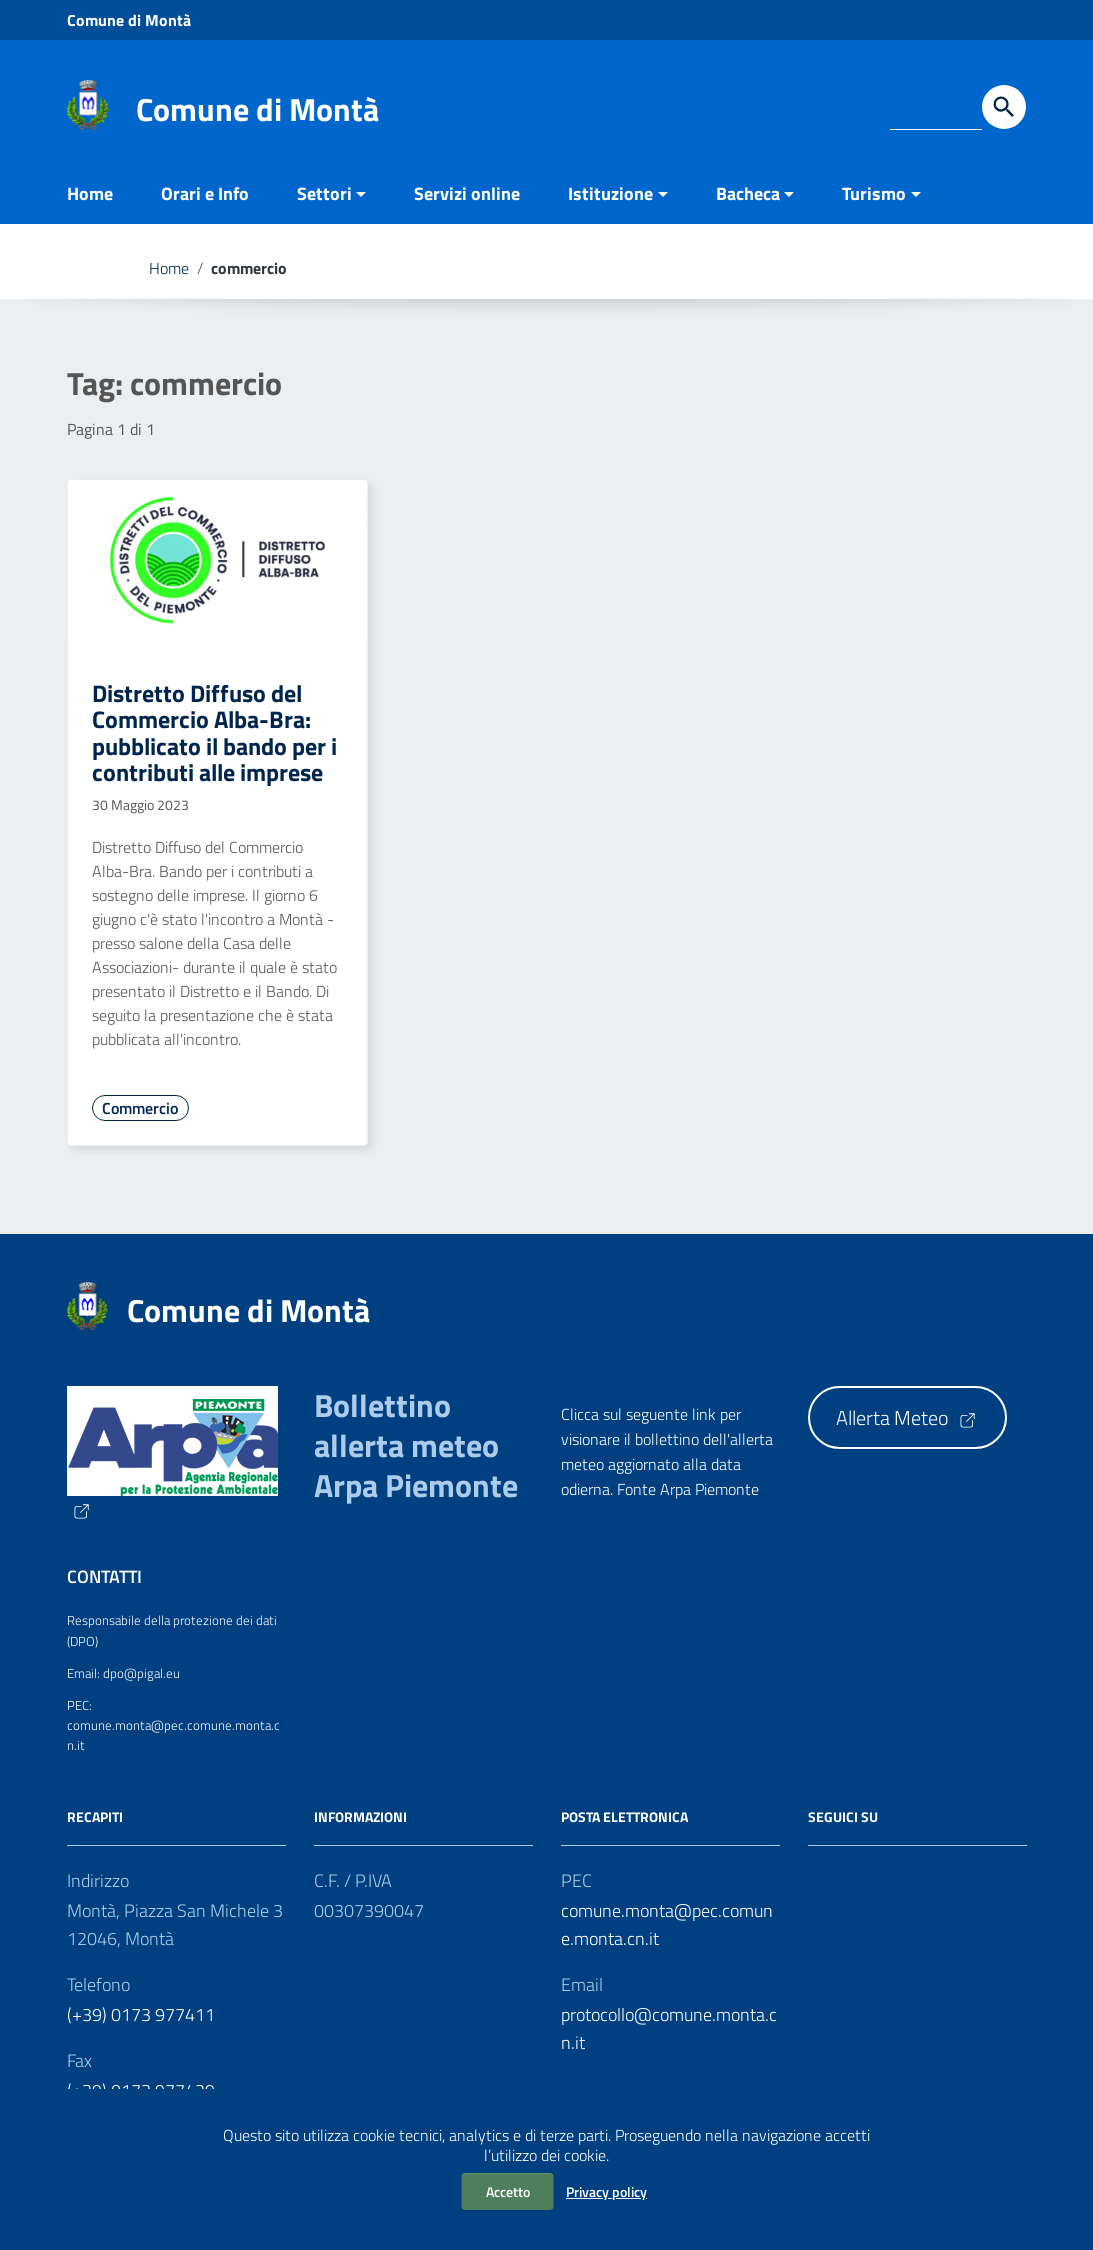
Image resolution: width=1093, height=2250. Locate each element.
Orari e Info (205, 193)
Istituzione (610, 193)
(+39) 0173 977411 (141, 2014)
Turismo (874, 193)
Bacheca (748, 193)
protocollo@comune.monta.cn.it (669, 2028)
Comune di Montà (257, 109)
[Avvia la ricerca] (1004, 107)
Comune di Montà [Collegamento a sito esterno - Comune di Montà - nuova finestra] (129, 20)
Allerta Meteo (907, 1417)
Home (90, 193)
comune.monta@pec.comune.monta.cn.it (667, 1924)
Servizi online (467, 193)
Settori (324, 193)
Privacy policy (606, 2191)
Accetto (508, 2191)
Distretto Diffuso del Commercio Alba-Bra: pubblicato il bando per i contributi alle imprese (214, 732)
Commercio (140, 1108)
